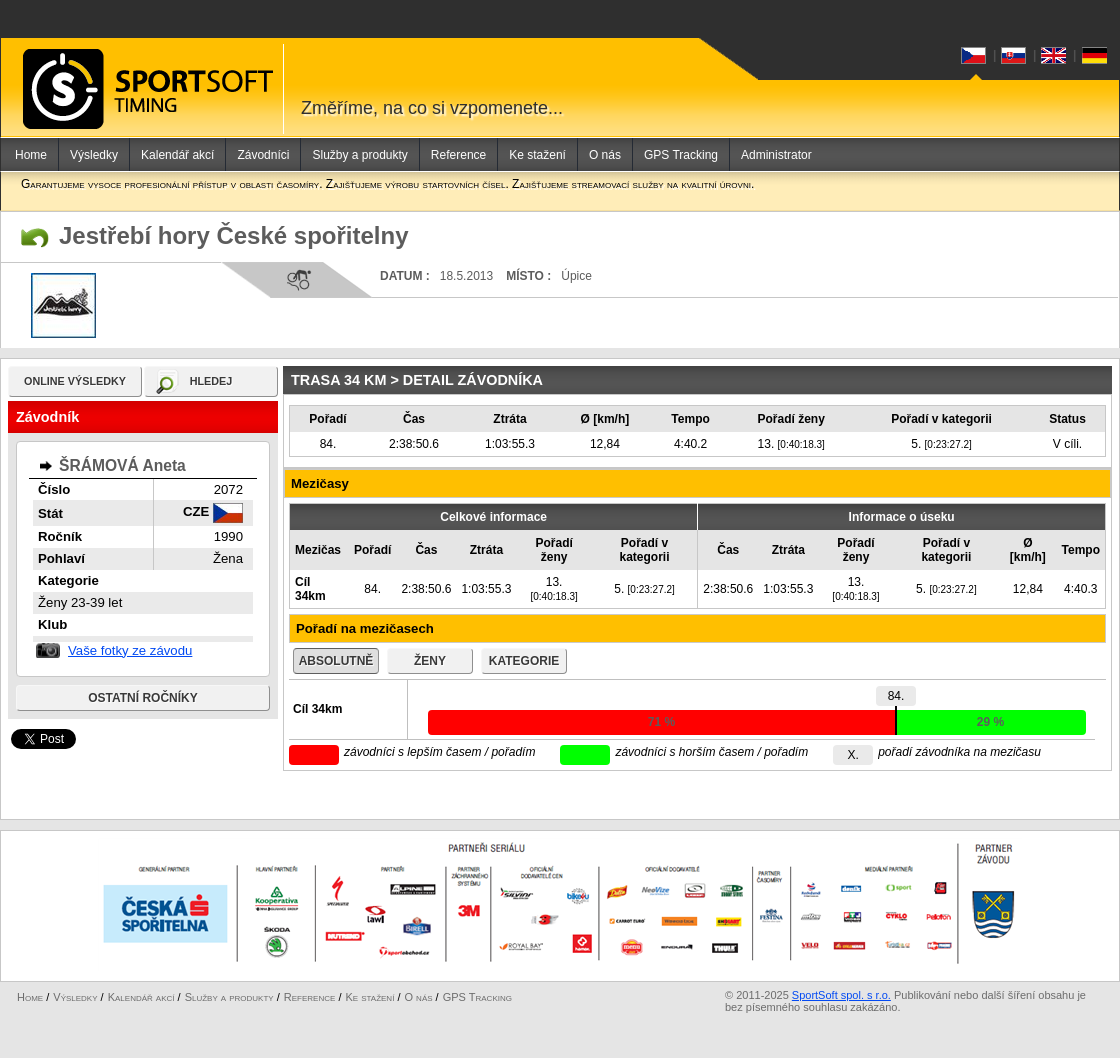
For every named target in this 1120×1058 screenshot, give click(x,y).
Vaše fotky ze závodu (130, 650)
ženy (430, 661)
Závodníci (263, 155)
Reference (458, 155)
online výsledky (75, 381)
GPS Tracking (681, 155)
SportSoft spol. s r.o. (841, 995)
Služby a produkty (359, 155)
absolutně (336, 661)
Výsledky (94, 155)
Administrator (776, 155)
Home (31, 155)
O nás (605, 155)
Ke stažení (537, 155)
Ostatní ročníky (143, 698)
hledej (211, 381)
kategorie (524, 661)
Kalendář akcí (177, 155)
